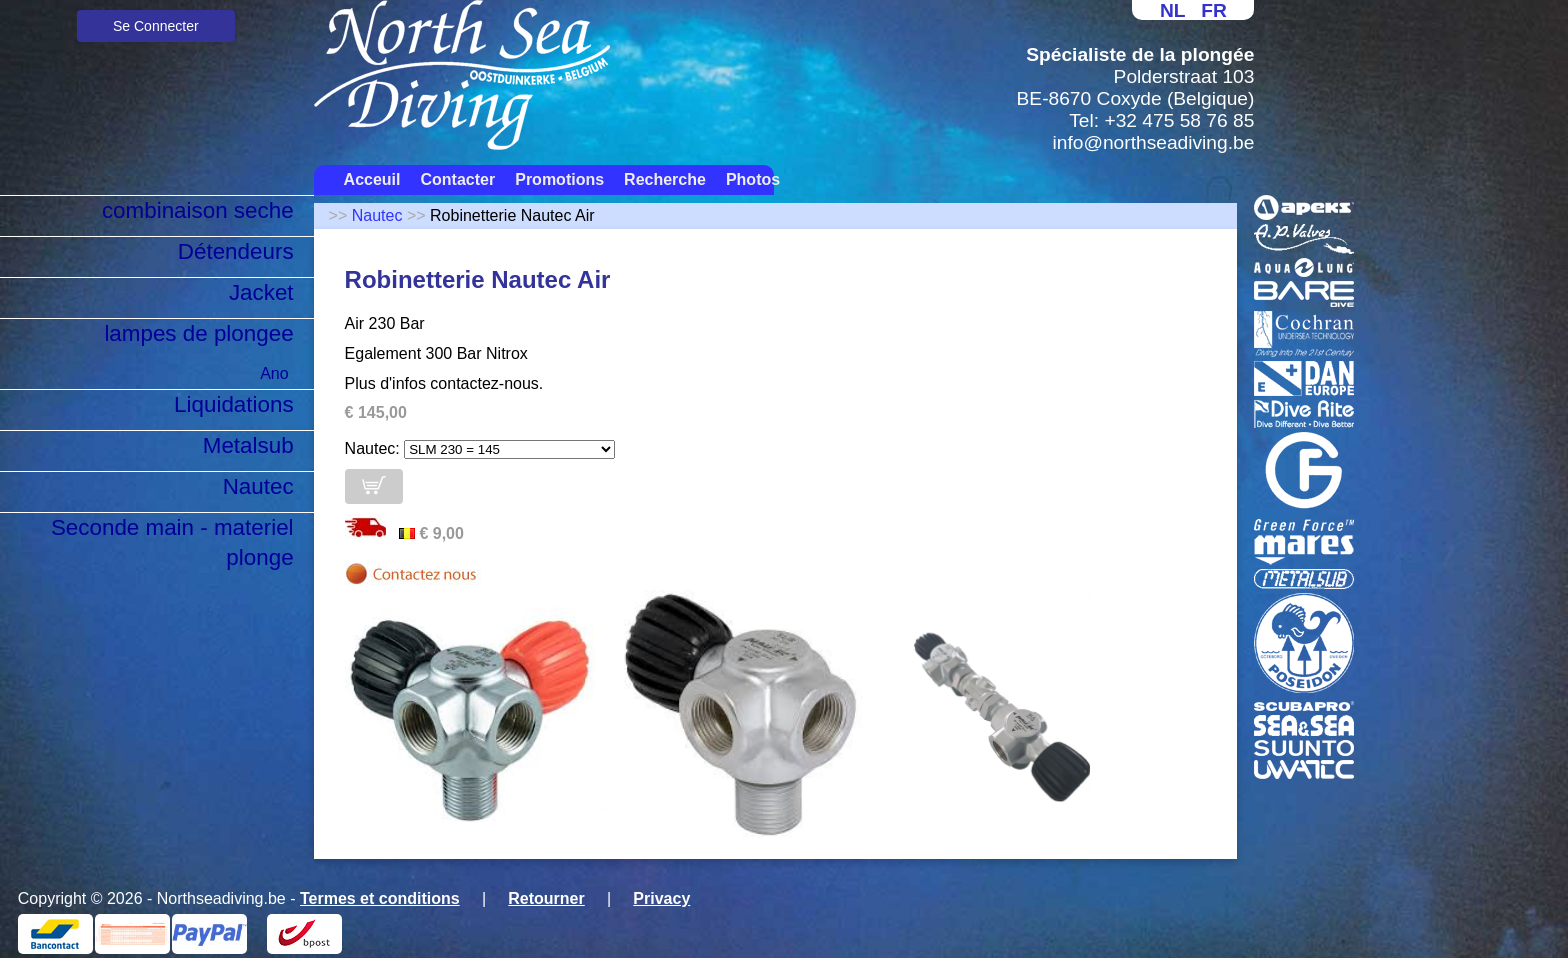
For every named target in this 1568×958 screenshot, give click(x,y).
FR (1214, 10)
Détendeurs (236, 251)
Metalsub (248, 445)
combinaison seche (198, 210)
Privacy (661, 898)
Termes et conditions (380, 898)
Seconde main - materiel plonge (172, 542)
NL (1172, 10)
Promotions (559, 179)
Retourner (546, 898)
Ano (274, 373)
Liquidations (234, 404)
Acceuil (372, 179)
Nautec (258, 486)
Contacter (458, 179)
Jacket (261, 292)
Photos (753, 179)
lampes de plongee (198, 333)
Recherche (665, 179)
